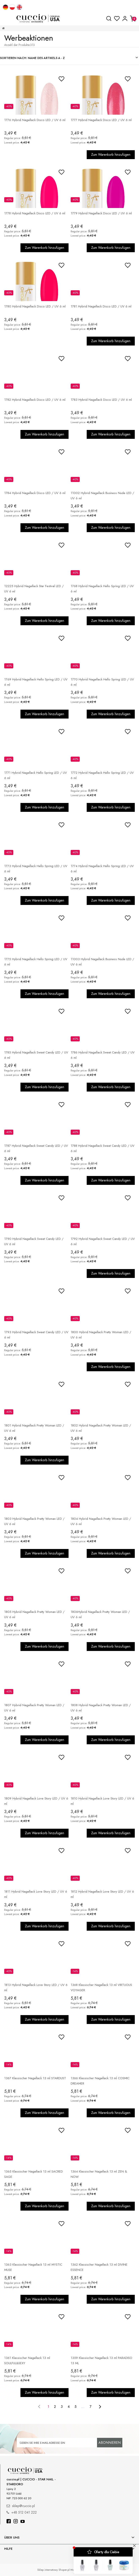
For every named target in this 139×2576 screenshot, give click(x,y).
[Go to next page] (100, 2406)
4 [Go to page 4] (69, 2406)
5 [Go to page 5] (75, 2406)
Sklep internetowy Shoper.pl (53, 2570)
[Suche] (108, 18)
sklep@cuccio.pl (23, 2505)
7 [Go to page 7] (90, 2406)
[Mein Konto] (125, 18)
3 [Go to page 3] (62, 2406)
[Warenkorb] (133, 18)
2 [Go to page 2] (55, 2406)
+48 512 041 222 (24, 2512)
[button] (6, 18)
